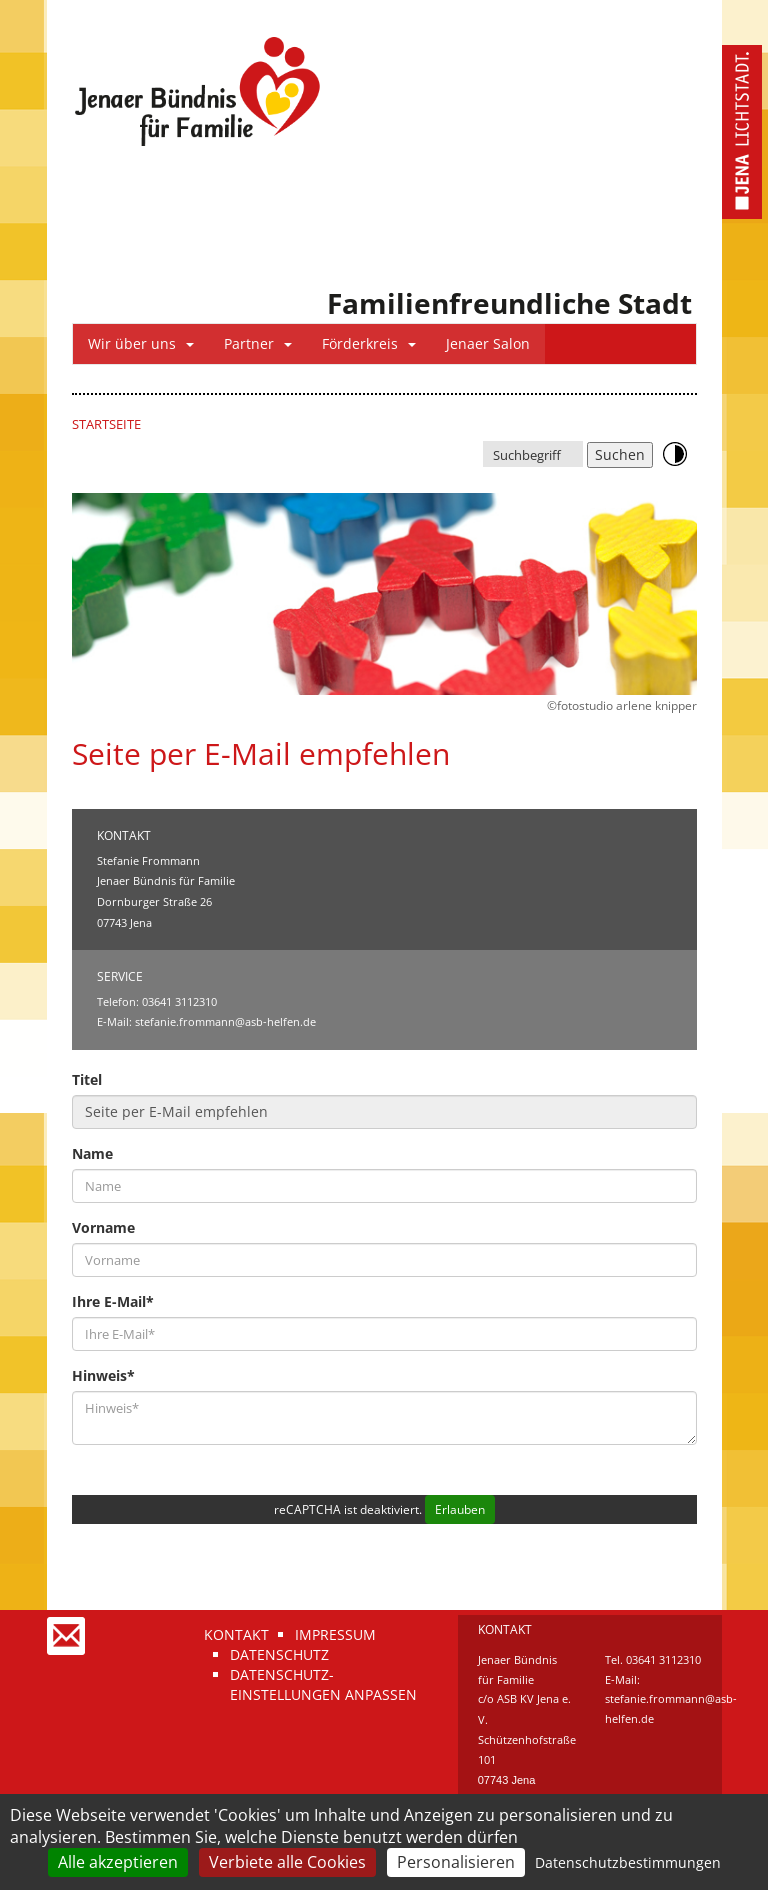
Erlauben (460, 1509)
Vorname (103, 1227)
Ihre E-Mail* (113, 1301)
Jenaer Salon (488, 343)
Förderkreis (369, 343)
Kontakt (236, 1634)
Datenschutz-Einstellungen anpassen (323, 1684)
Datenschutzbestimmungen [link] (628, 1862)
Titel (87, 1079)
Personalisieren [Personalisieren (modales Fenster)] (456, 1862)
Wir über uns (141, 343)
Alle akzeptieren (118, 1862)
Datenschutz (279, 1654)
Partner (258, 343)
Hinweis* (103, 1375)
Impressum (335, 1634)
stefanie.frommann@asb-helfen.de (225, 1021)
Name (92, 1153)
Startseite (106, 424)
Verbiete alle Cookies (287, 1862)
